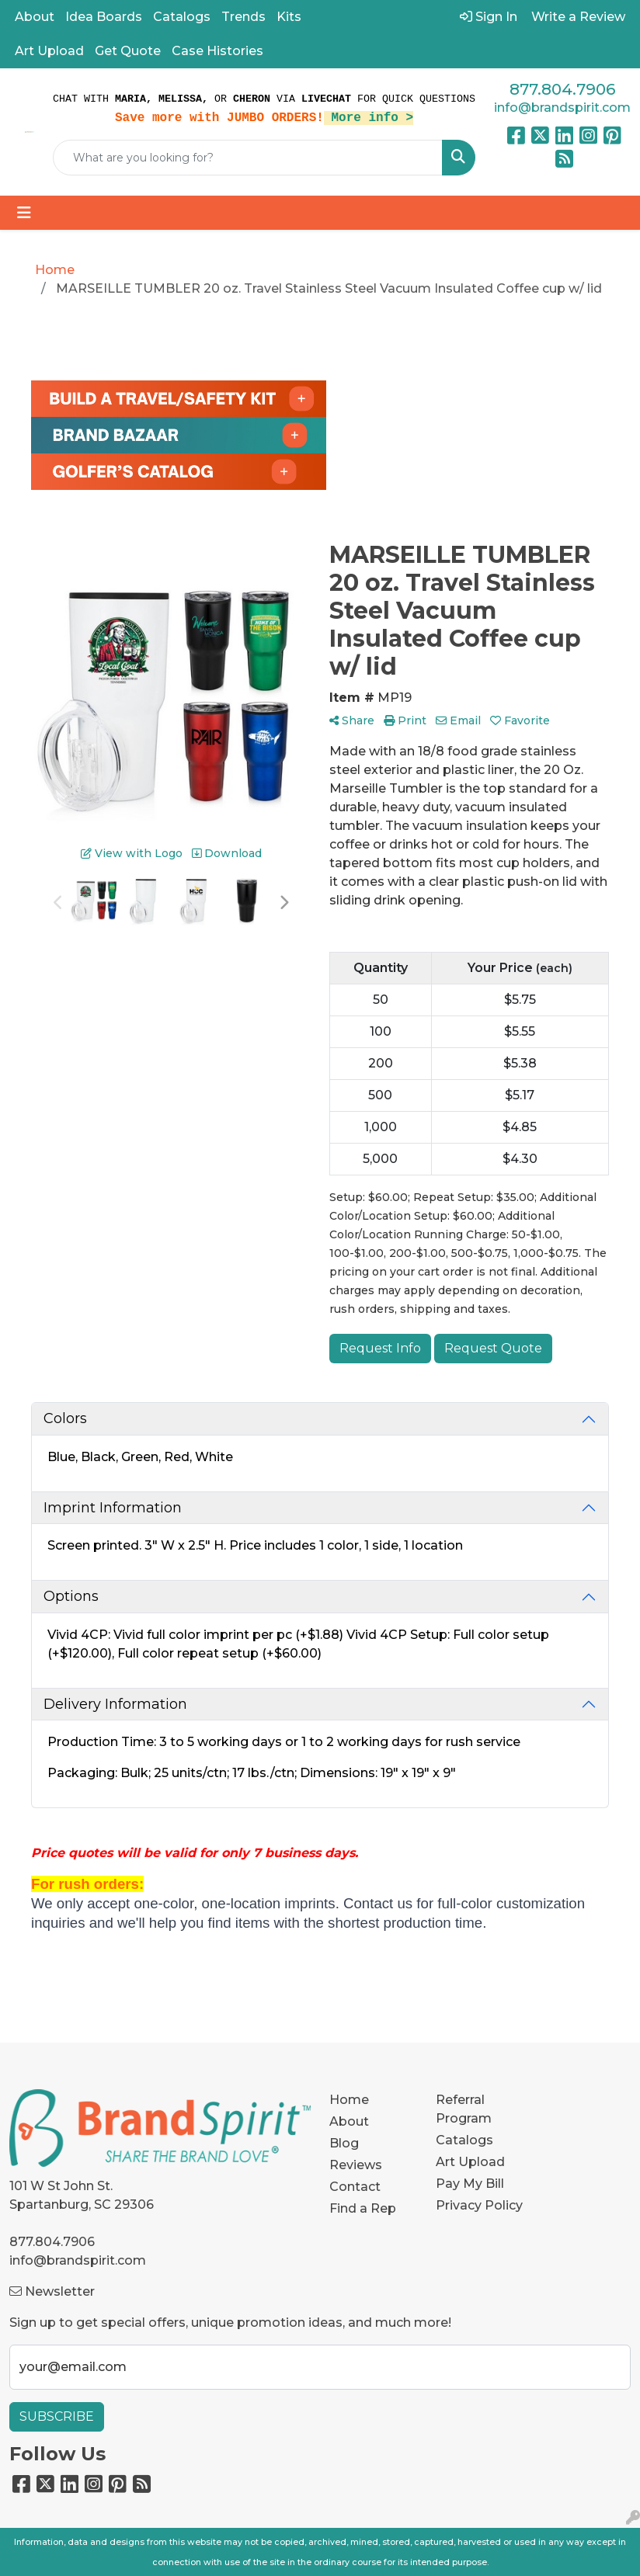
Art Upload (49, 50)
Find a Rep (362, 2208)
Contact (355, 2186)
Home (349, 2099)
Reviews (355, 2165)
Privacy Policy (479, 2205)
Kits (289, 16)
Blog (344, 2143)
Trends (243, 16)
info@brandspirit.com (562, 107)
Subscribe (56, 2416)
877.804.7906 (562, 89)
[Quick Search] (248, 157)
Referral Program (464, 2109)
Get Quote (128, 50)
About (34, 16)
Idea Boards (103, 16)
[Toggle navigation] (24, 213)
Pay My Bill (470, 2183)
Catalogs (181, 16)
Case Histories (217, 50)
